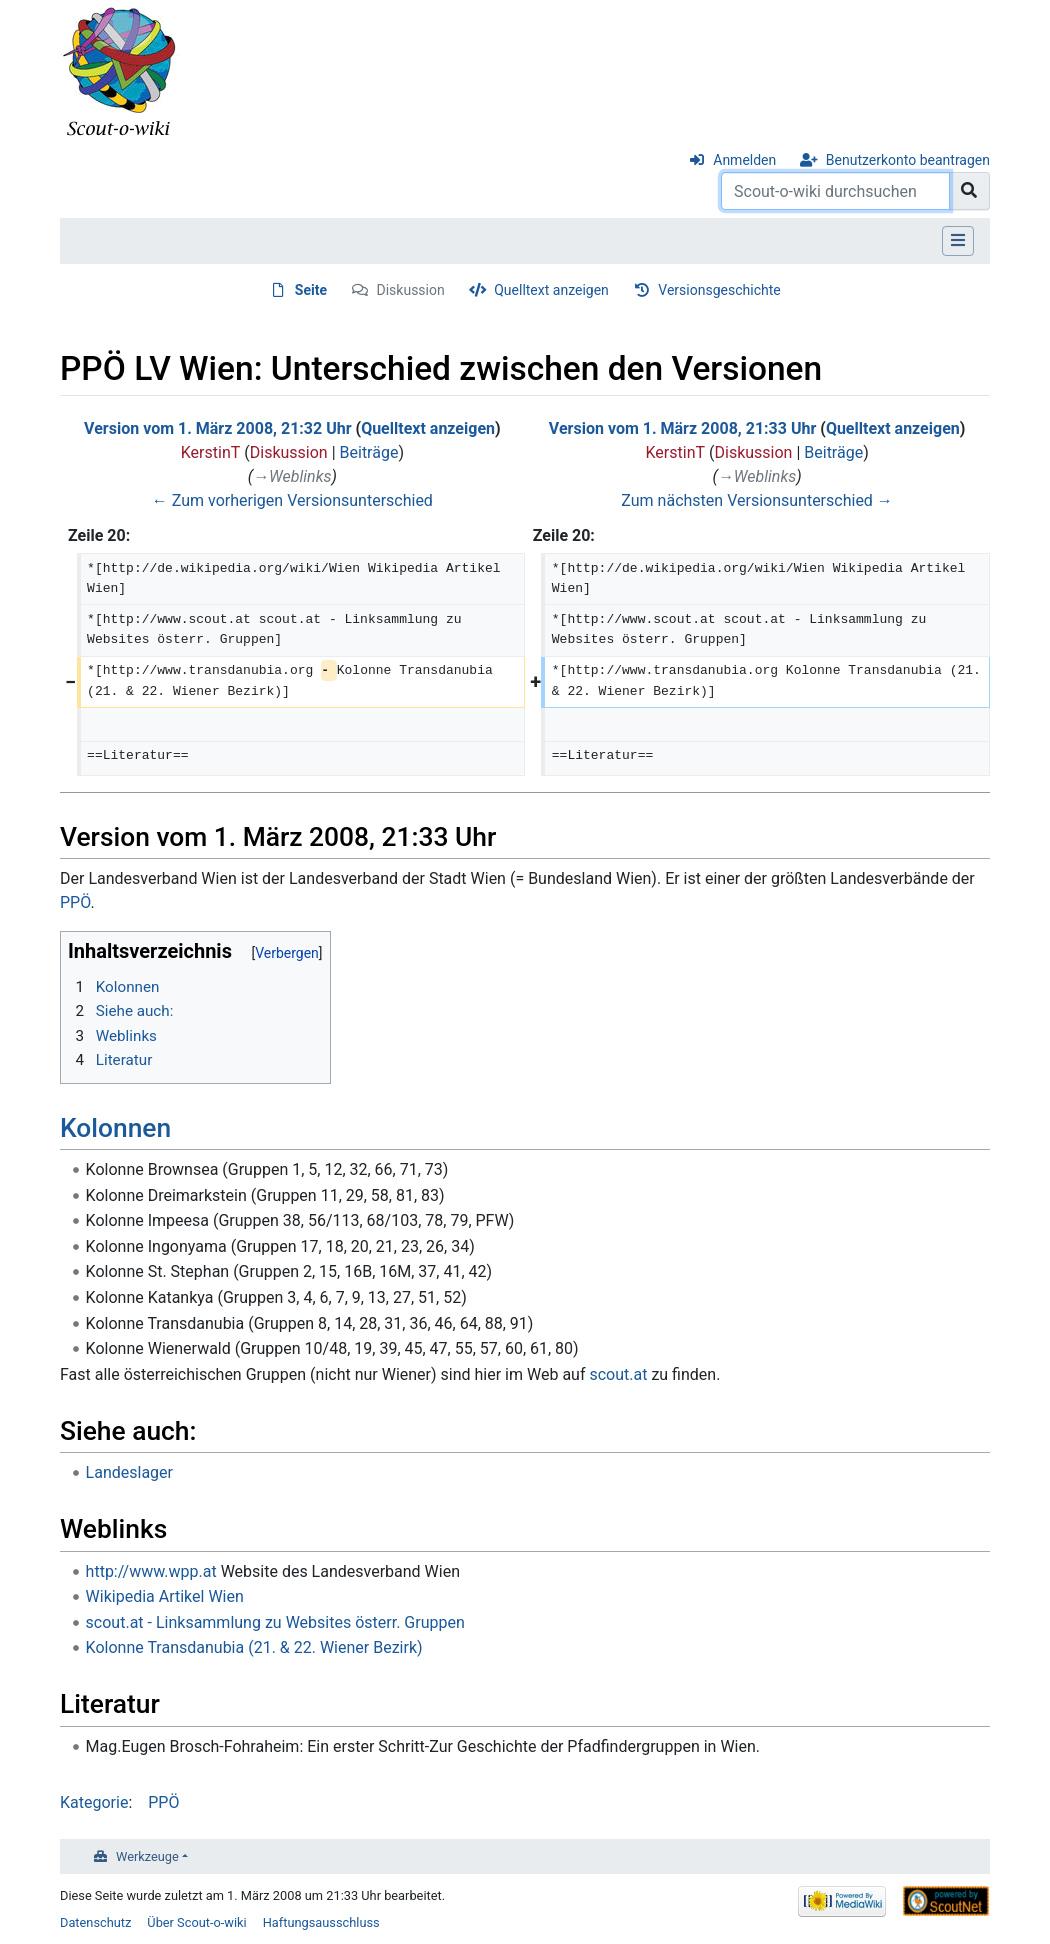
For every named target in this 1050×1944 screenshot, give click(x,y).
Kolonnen (115, 1128)
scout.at (618, 1374)
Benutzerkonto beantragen (908, 160)
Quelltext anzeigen (551, 290)
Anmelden (744, 160)
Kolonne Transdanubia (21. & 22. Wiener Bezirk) (254, 1647)
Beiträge (369, 452)
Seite (311, 290)
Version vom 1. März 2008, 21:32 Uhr (217, 428)
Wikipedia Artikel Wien (165, 1596)
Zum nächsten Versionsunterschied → (757, 500)
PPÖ (75, 902)
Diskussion (411, 290)
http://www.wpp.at (151, 1571)
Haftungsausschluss (321, 1922)
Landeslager (129, 1472)
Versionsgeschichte (719, 290)
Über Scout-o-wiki (196, 1922)
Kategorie (94, 1802)
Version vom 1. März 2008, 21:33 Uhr (682, 428)
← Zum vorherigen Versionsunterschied (292, 500)
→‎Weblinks (292, 476)
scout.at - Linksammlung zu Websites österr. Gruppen (275, 1622)
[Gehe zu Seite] (969, 191)
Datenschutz (95, 1922)
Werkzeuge (147, 1856)
